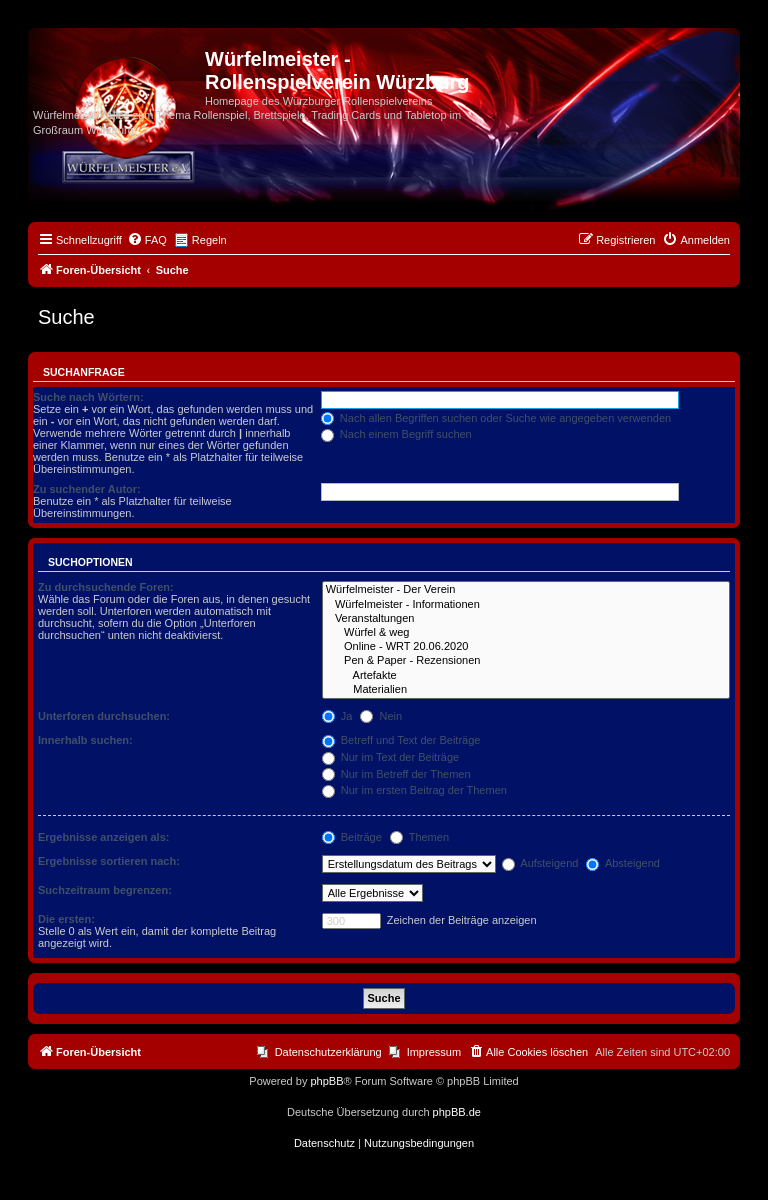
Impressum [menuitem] (434, 1052)
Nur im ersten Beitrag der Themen (414, 790)
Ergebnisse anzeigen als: (103, 837)
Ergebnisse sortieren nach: (109, 861)
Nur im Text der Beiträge (390, 757)
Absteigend (623, 863)
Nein (381, 716)
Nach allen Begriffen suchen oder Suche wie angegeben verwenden (496, 418)
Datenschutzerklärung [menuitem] (328, 1052)
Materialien (526, 690)
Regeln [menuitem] (209, 240)
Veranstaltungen (526, 619)
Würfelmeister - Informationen (526, 605)
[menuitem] (147, 240)
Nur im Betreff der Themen (396, 774)
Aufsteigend (540, 863)
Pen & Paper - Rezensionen (526, 661)
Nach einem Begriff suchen (396, 434)
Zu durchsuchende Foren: (106, 587)
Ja (337, 716)
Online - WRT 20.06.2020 (526, 647)
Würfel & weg (526, 633)
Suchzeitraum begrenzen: (105, 890)
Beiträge (352, 837)
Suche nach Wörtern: (88, 397)
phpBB (326, 1081)
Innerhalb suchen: (85, 740)
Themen (419, 837)
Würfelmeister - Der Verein (526, 590)
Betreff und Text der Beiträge (401, 740)
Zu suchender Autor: (87, 489)
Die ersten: (66, 919)
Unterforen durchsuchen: (104, 716)
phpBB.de (457, 1112)
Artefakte (526, 676)
